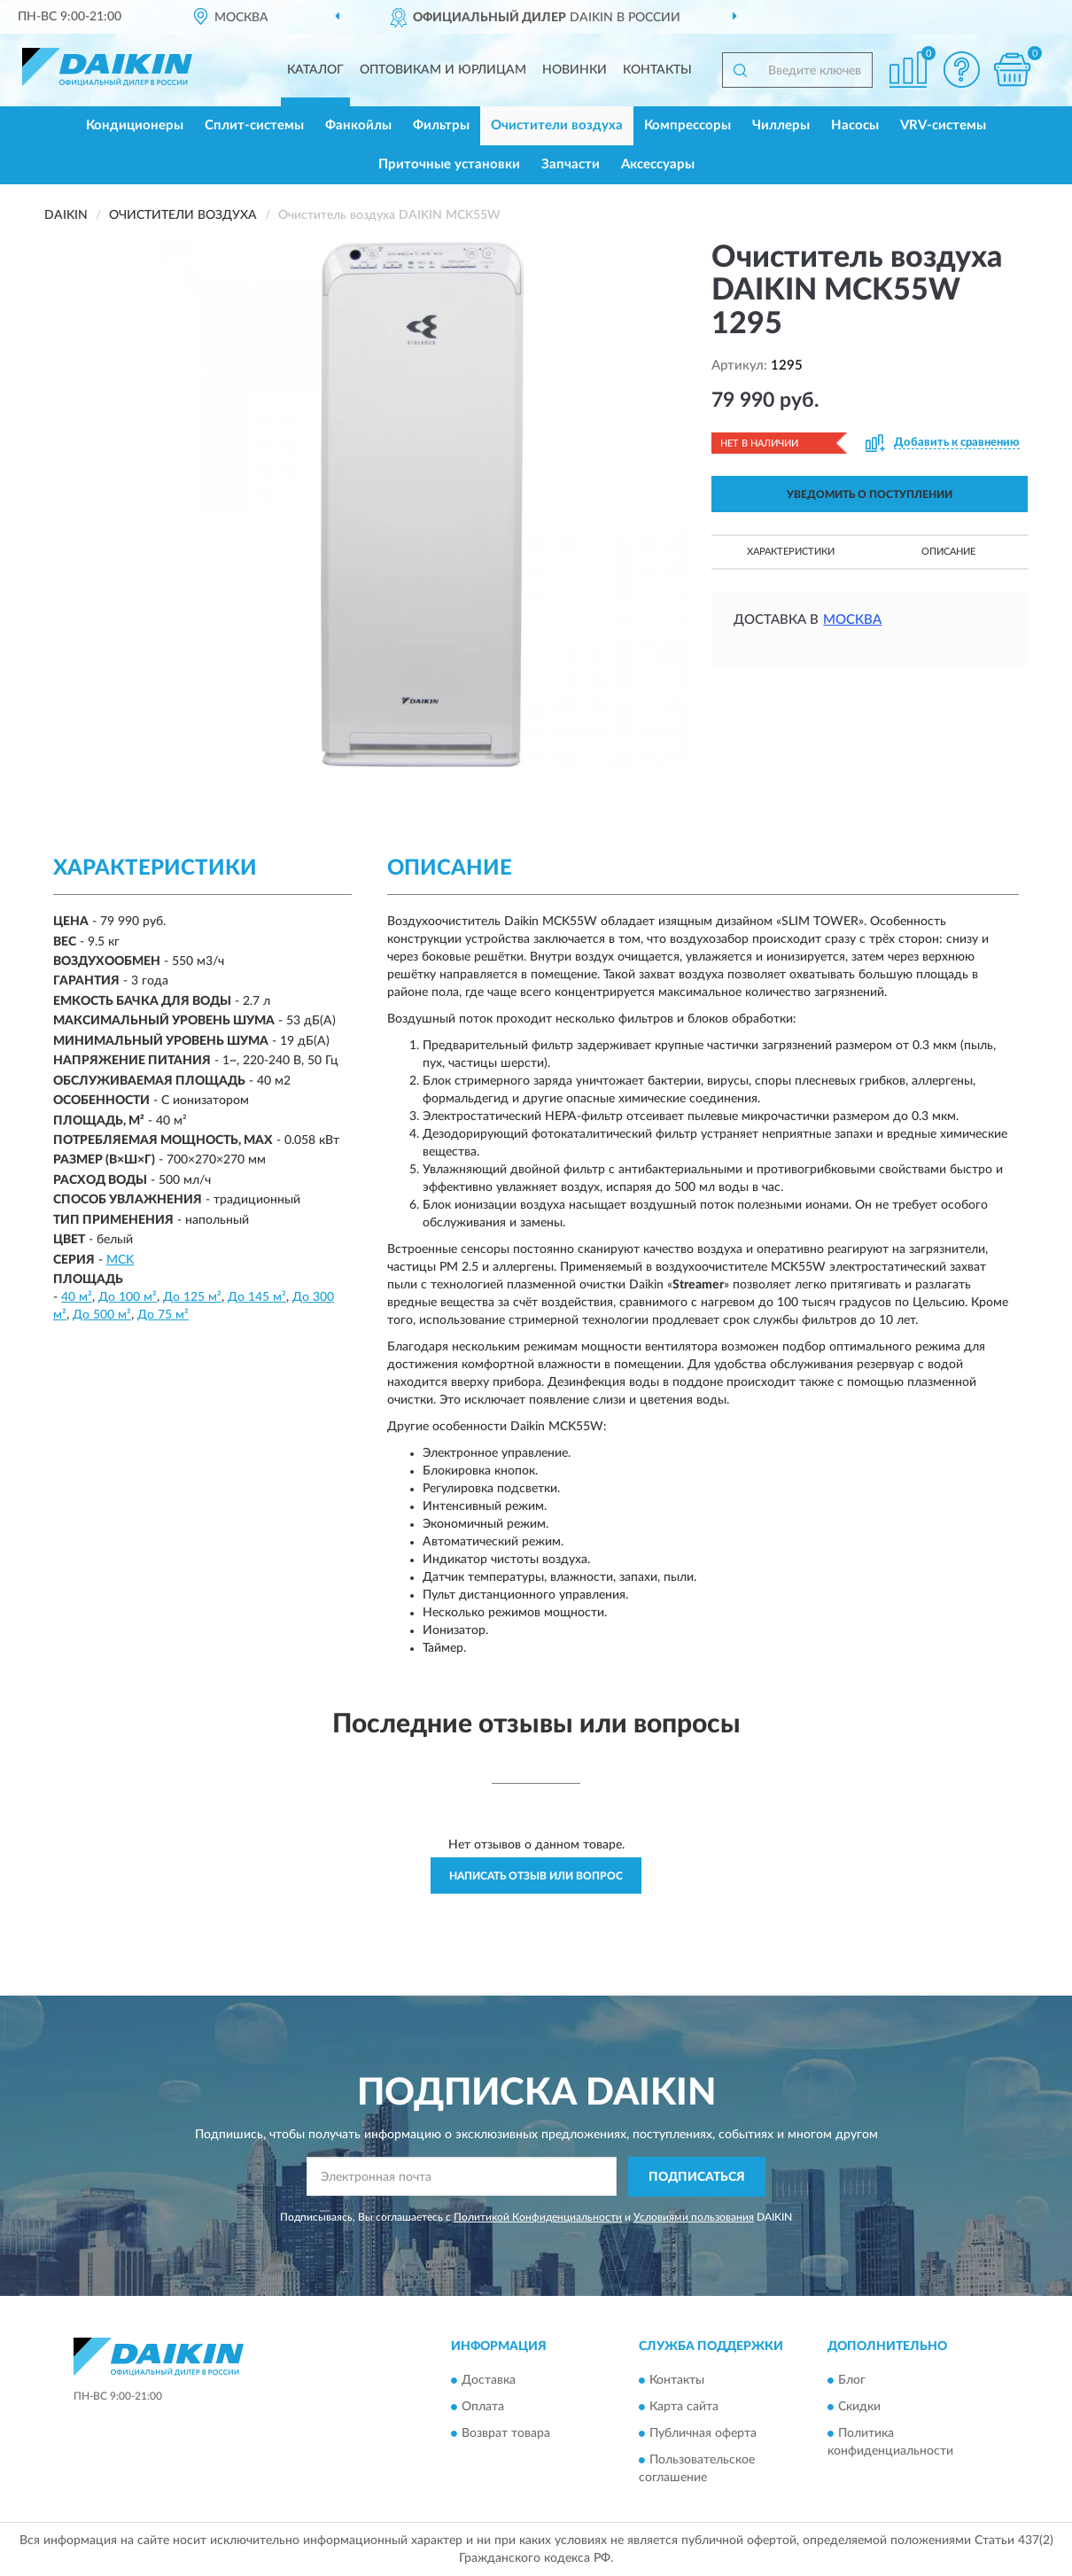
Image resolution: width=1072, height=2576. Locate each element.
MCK (120, 1260)
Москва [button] (852, 619)
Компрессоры (687, 125)
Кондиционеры (134, 125)
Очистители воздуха (557, 125)
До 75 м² (163, 1315)
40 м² (76, 1297)
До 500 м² (102, 1315)
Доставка (489, 2380)
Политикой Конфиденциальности (538, 2217)
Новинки (574, 70)
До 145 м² (257, 1297)
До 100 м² (127, 1297)
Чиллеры (781, 125)
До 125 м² (192, 1297)
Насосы (855, 125)
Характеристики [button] (791, 551)
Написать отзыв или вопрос (536, 1876)
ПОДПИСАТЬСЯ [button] (697, 2177)
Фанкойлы (358, 125)
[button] (961, 69)
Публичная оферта (703, 2433)
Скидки (859, 2407)
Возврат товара (506, 2433)
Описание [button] (948, 551)
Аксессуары (658, 164)
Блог (852, 2380)
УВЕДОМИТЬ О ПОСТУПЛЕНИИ (869, 494)
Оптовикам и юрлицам (443, 70)
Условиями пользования (693, 2217)
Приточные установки (449, 164)
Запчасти (570, 164)
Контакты (657, 70)
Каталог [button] (315, 70)
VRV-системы (943, 125)
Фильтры (441, 125)
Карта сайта (684, 2407)
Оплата (483, 2407)
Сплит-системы (254, 125)
